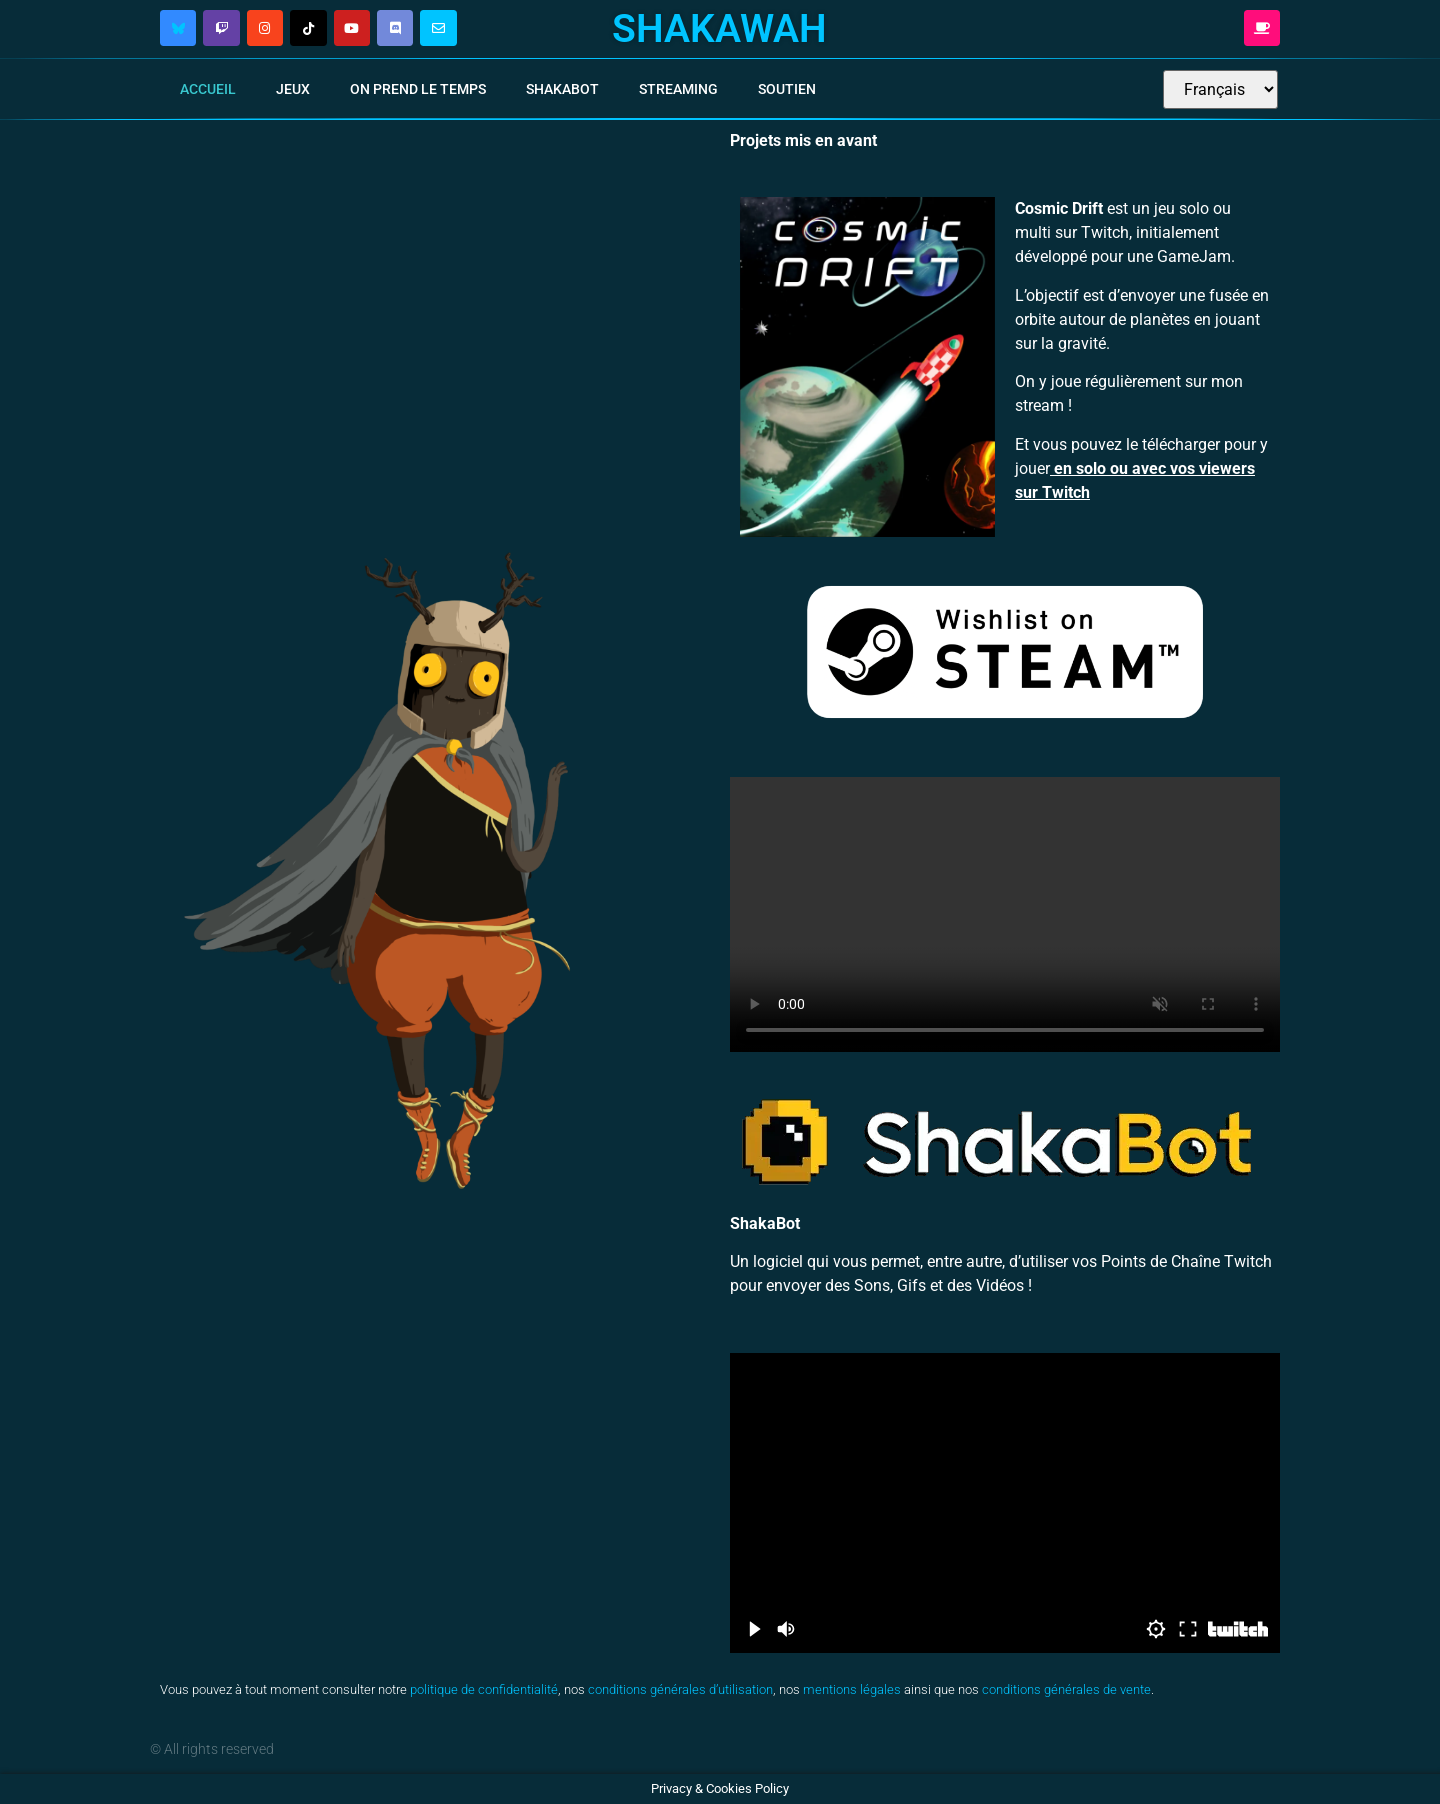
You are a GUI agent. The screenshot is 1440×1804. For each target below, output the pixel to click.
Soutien (787, 89)
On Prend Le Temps (418, 89)
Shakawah (719, 29)
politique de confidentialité (484, 1689)
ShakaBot (562, 89)
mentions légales (852, 1689)
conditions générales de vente (1066, 1689)
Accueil (208, 89)
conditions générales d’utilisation (680, 1689)
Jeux (293, 89)
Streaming (678, 89)
